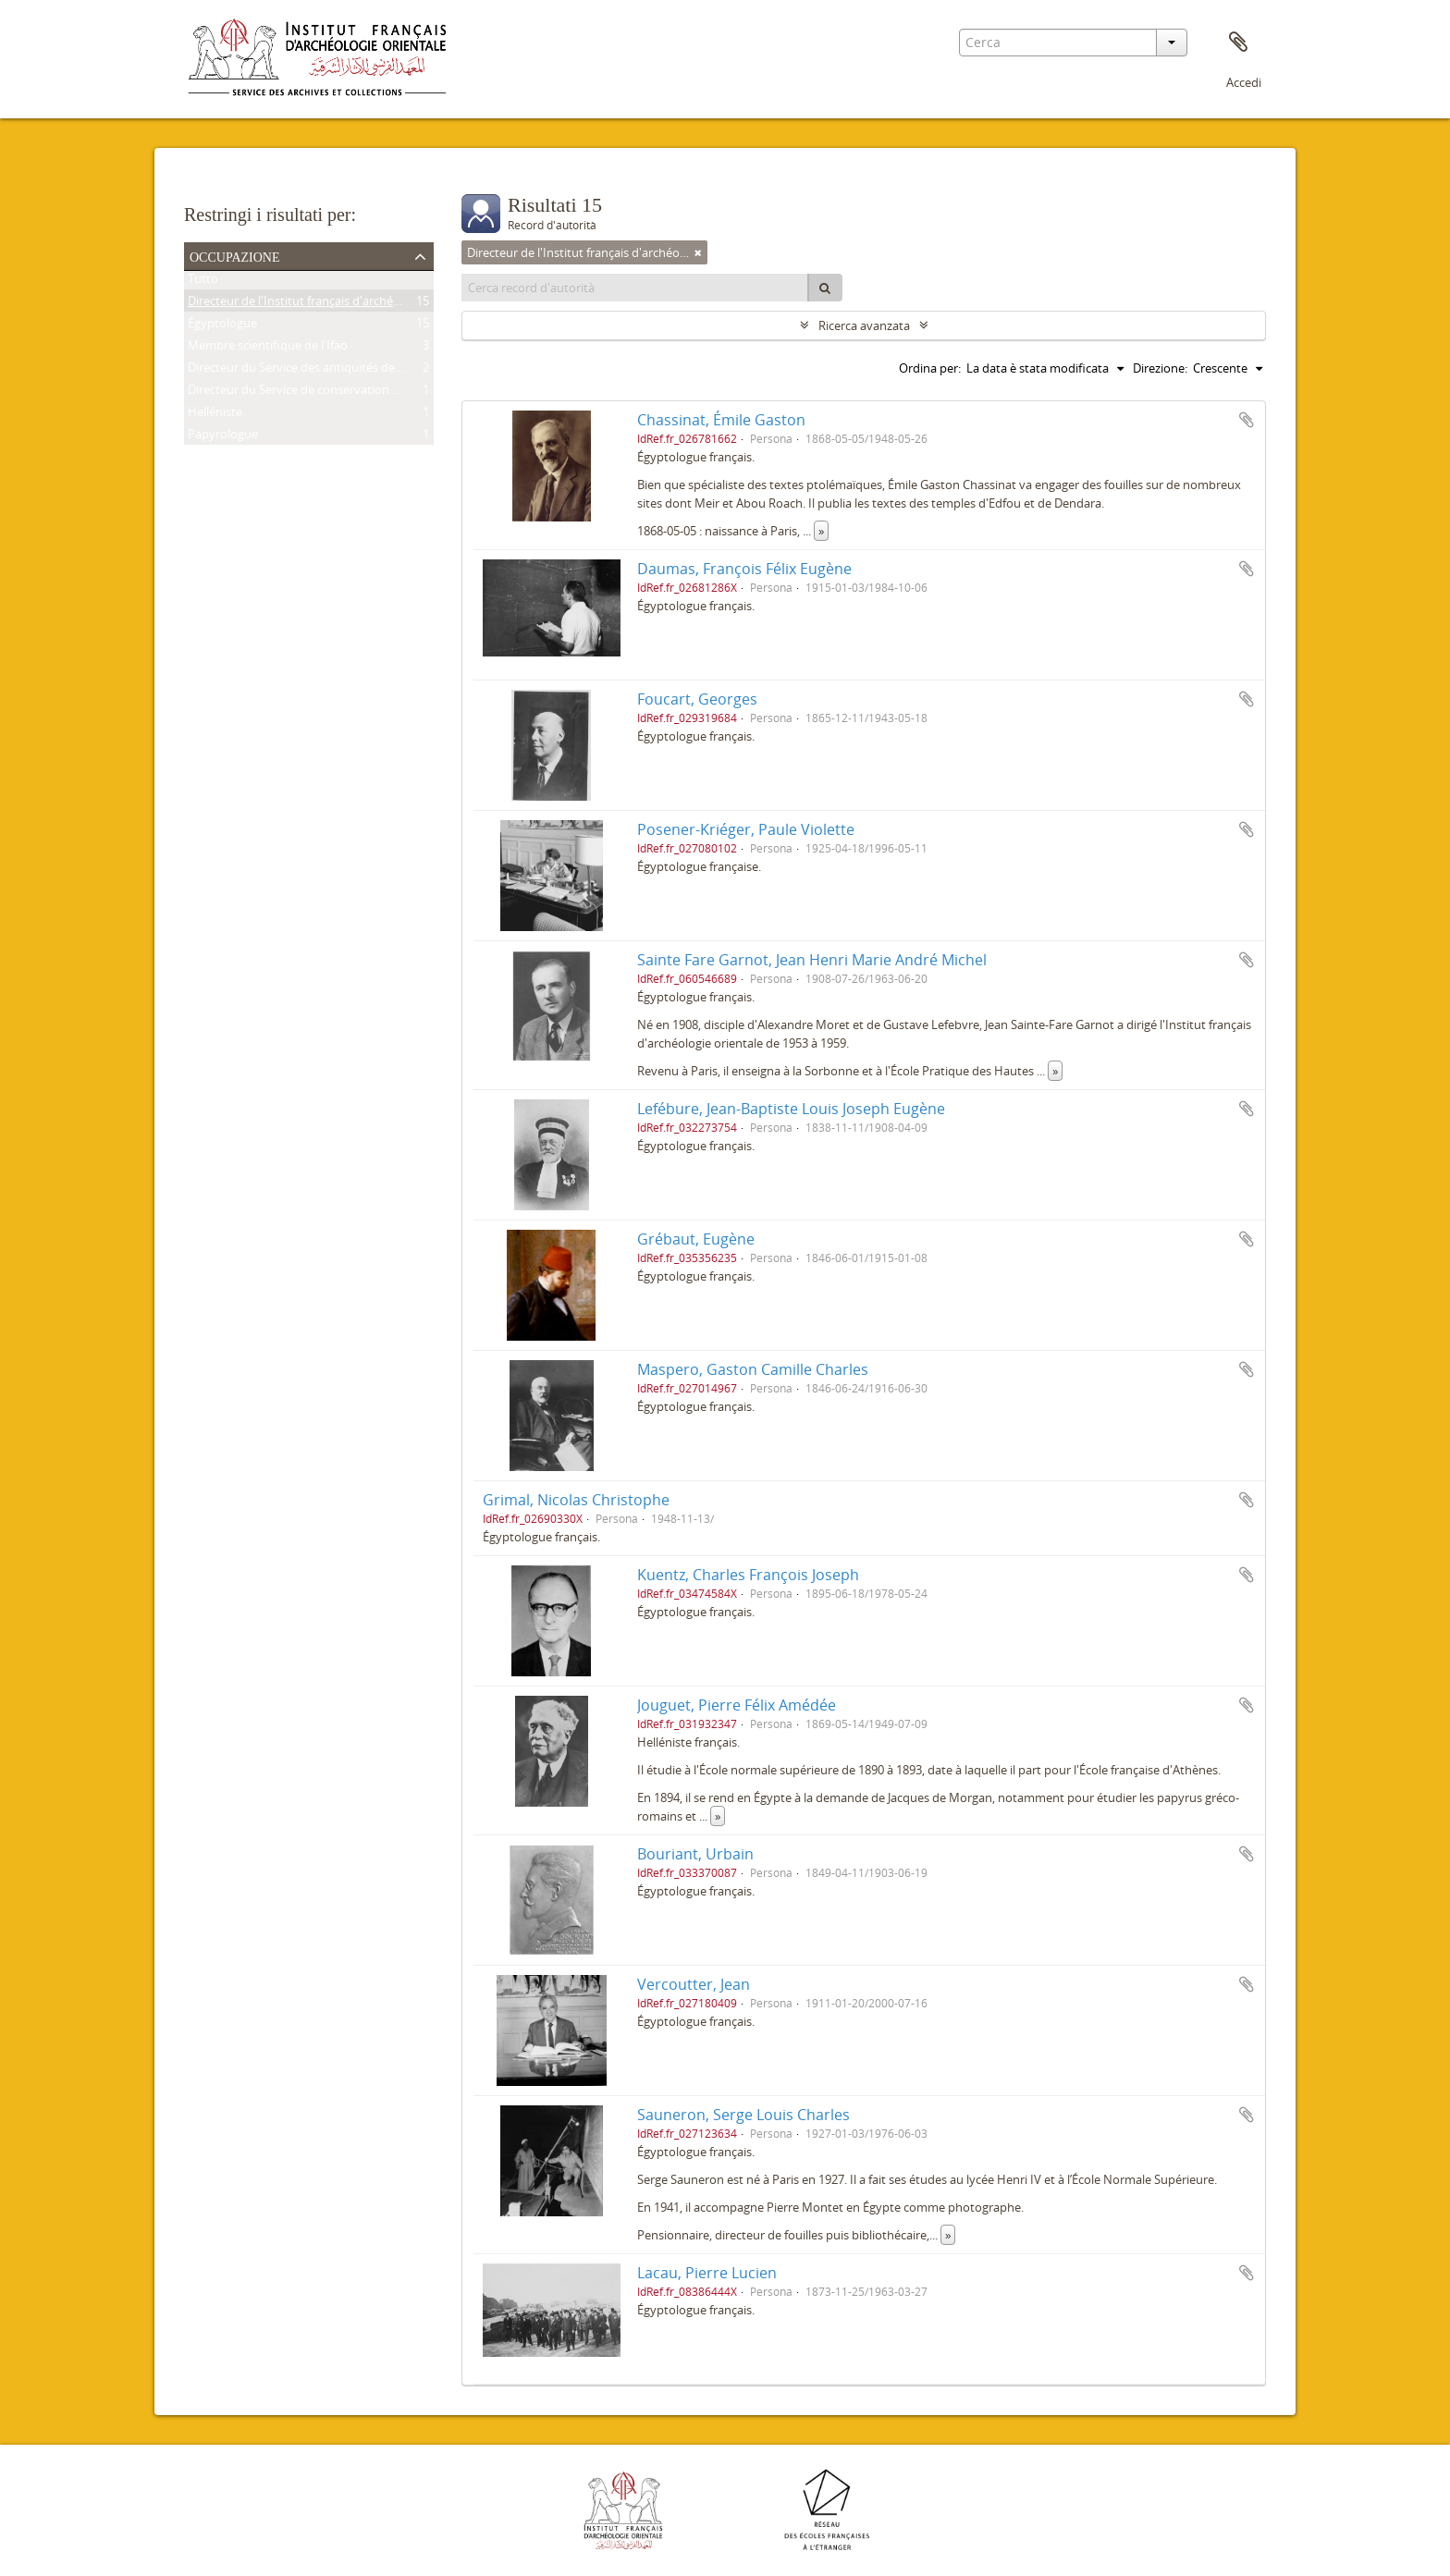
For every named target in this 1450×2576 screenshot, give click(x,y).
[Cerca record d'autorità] (635, 287)
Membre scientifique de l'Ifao (268, 348)
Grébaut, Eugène (696, 1239)
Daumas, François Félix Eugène (744, 568)
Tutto (203, 282)
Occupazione (235, 255)
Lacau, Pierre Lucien (707, 2273)
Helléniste (215, 415)
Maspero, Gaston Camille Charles (752, 1369)
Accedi (1243, 82)
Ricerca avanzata (864, 325)
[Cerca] (824, 287)
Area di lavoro (1238, 42)
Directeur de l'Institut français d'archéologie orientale (333, 304)
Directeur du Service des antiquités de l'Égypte (314, 370)
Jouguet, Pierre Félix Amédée (736, 1705)
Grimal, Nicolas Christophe (576, 1500)
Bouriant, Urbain (695, 1854)
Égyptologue (222, 326)
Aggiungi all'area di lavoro (1246, 420)
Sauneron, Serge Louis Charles (743, 2114)
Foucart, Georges (697, 699)
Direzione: (1160, 368)
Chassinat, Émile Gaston (721, 420)
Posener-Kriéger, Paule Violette (745, 829)
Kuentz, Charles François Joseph (748, 1574)
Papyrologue (223, 437)
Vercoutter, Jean (693, 1984)
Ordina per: (930, 368)
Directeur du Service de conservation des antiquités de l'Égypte (360, 393)
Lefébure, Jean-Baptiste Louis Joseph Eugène (791, 1108)
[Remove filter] (698, 252)
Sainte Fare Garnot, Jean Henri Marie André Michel (812, 960)
